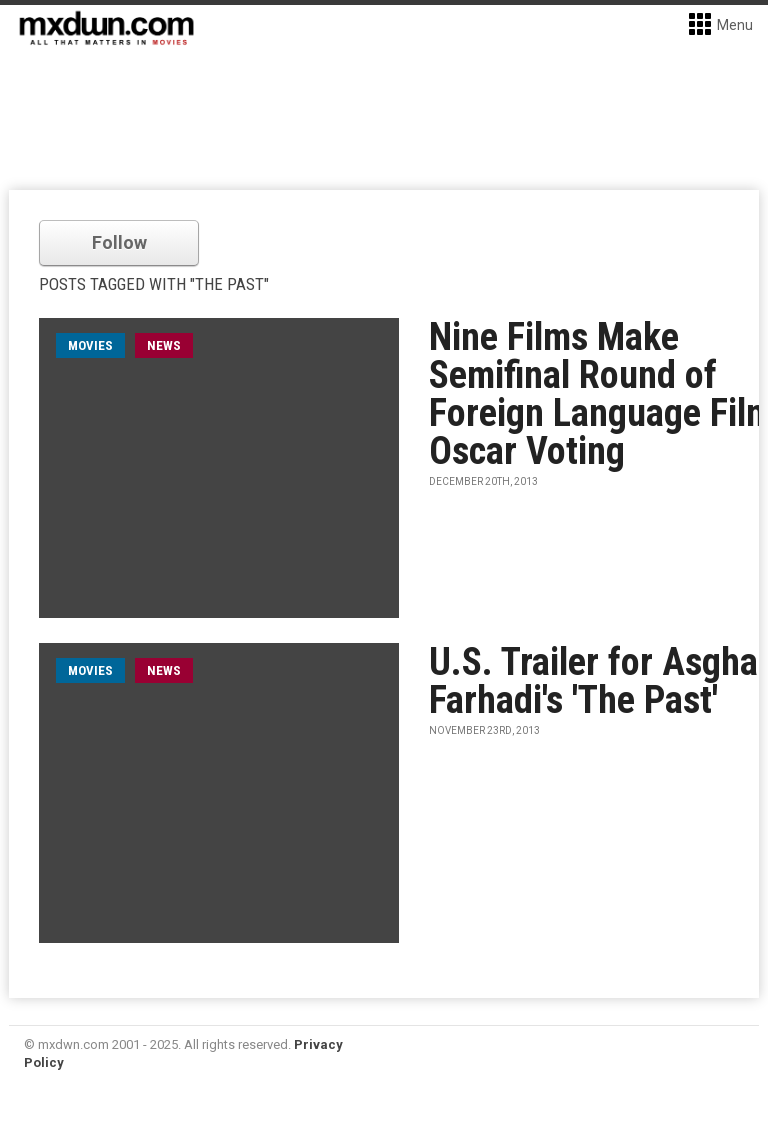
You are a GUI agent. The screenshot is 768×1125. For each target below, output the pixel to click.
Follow (119, 242)
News (164, 345)
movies (90, 345)
